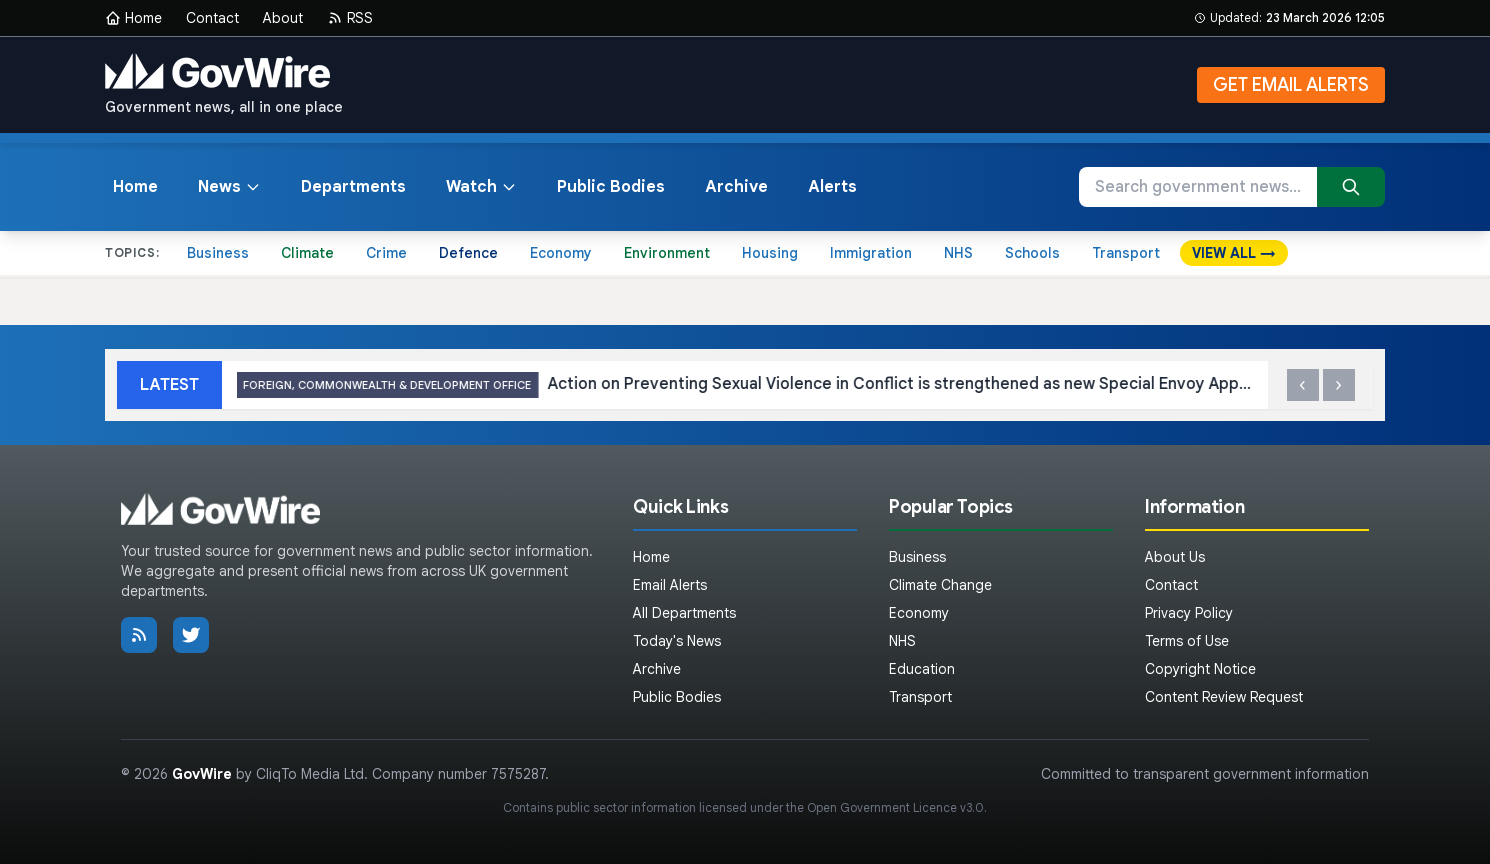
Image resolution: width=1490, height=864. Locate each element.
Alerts (832, 187)
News (229, 187)
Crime (386, 253)
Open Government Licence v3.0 (895, 807)
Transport (1126, 253)
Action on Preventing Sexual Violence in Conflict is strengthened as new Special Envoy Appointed (887, 385)
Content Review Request (1224, 697)
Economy (561, 253)
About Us (1175, 557)
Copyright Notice (1200, 669)
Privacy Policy (1189, 613)
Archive (736, 187)
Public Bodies (611, 187)
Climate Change (940, 585)
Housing (770, 253)
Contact (212, 18)
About (283, 18)
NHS (958, 253)
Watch (481, 187)
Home (133, 18)
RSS (350, 18)
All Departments (684, 613)
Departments (353, 187)
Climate (307, 253)
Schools (1032, 253)
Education (922, 669)
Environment (667, 253)
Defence (468, 253)
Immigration (871, 253)
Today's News (677, 641)
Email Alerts (670, 585)
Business (218, 253)
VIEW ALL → (1234, 253)
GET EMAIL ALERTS (1291, 85)
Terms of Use (1187, 641)
